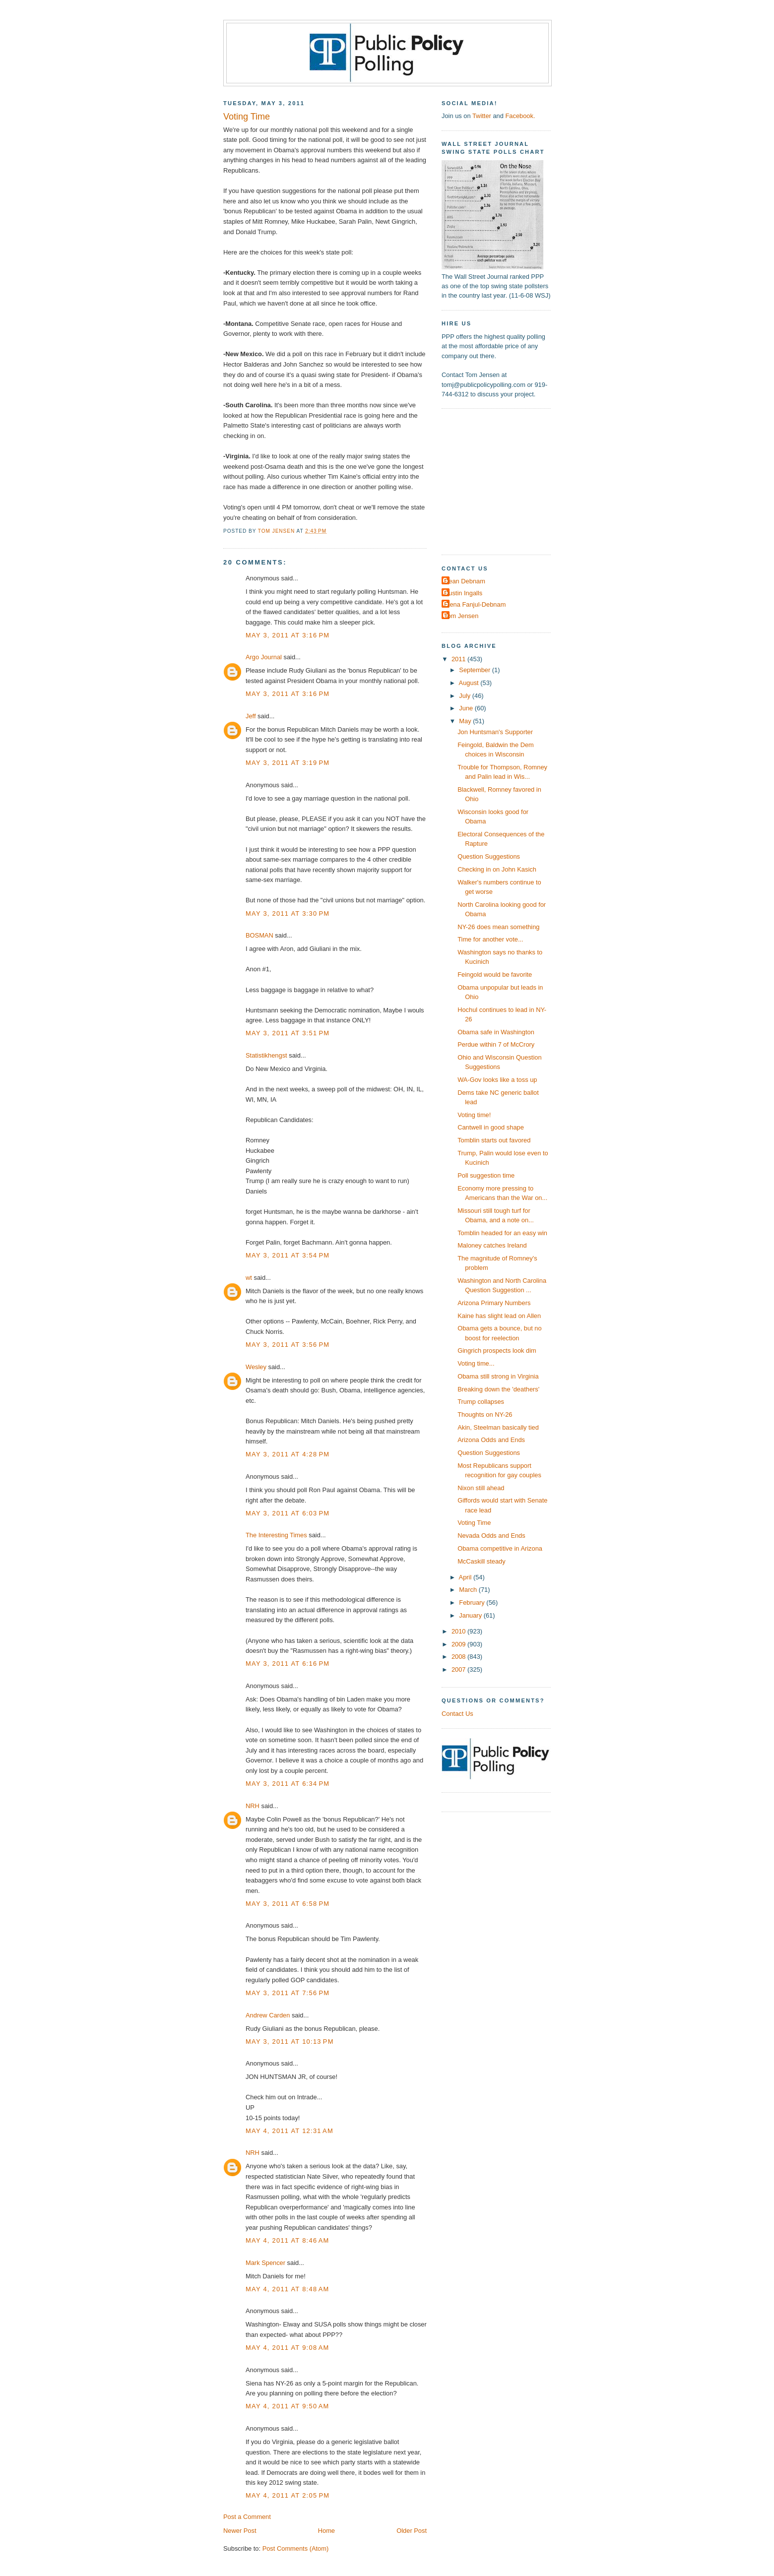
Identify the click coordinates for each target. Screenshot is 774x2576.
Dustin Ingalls (463, 593)
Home (326, 2530)
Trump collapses (480, 1401)
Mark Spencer (265, 2262)
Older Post (411, 2530)
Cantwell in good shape (490, 1127)
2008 (459, 1656)
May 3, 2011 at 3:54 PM (287, 1255)
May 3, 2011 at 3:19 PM (287, 762)
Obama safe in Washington (495, 1032)
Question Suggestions (488, 856)
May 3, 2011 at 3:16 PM (287, 635)
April (466, 1577)
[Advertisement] (504, 481)
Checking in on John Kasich (496, 869)
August (470, 683)
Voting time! (474, 1115)
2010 (459, 1631)
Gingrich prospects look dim (496, 1350)
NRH (252, 1806)
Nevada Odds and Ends (491, 1535)
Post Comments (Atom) (295, 2548)
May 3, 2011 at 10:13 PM (290, 2041)
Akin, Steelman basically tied (498, 1427)
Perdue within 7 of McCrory (495, 1044)
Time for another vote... (490, 939)
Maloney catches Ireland (491, 1245)
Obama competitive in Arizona (499, 1548)
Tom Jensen (461, 616)
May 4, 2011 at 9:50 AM (287, 2406)
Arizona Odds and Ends (491, 1440)
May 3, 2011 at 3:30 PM (287, 913)
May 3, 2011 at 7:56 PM (287, 1993)
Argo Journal (264, 657)
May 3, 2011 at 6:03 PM (287, 1513)
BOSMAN (259, 935)
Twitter (481, 116)
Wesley (256, 1367)
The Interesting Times (276, 1535)
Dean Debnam (464, 581)
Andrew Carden (268, 2015)
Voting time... (475, 1363)
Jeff (251, 716)
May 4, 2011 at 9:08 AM (287, 2347)
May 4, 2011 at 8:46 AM (287, 2240)
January (471, 1615)
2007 (459, 1669)
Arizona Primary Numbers (493, 1303)
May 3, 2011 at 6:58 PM (287, 1903)
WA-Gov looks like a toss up (497, 1079)
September (475, 670)
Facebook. (520, 116)
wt (249, 1277)
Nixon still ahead (480, 1488)
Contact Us (457, 1713)
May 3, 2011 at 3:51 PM (287, 1033)
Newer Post (239, 2530)
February (472, 1602)
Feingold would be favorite (494, 974)
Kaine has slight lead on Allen (499, 1315)
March (468, 1589)
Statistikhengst (266, 1055)
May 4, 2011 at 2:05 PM (287, 2495)
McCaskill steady (481, 1561)
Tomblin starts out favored (493, 1140)
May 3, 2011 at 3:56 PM (287, 1344)
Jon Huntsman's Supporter (495, 732)
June (466, 708)
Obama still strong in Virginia (497, 1376)
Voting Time (474, 1522)
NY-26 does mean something (498, 927)
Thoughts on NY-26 (484, 1414)
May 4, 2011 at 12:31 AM (289, 2131)
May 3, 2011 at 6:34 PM (287, 1783)
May (466, 721)
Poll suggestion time (486, 1175)
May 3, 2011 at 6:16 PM (287, 1663)
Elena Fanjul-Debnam (475, 604)
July (465, 695)
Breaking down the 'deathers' (498, 1389)
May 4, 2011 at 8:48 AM (287, 2289)
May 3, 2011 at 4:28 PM (287, 1454)
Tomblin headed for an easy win (502, 1233)
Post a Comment (247, 2516)
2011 (459, 659)
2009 (459, 1644)
